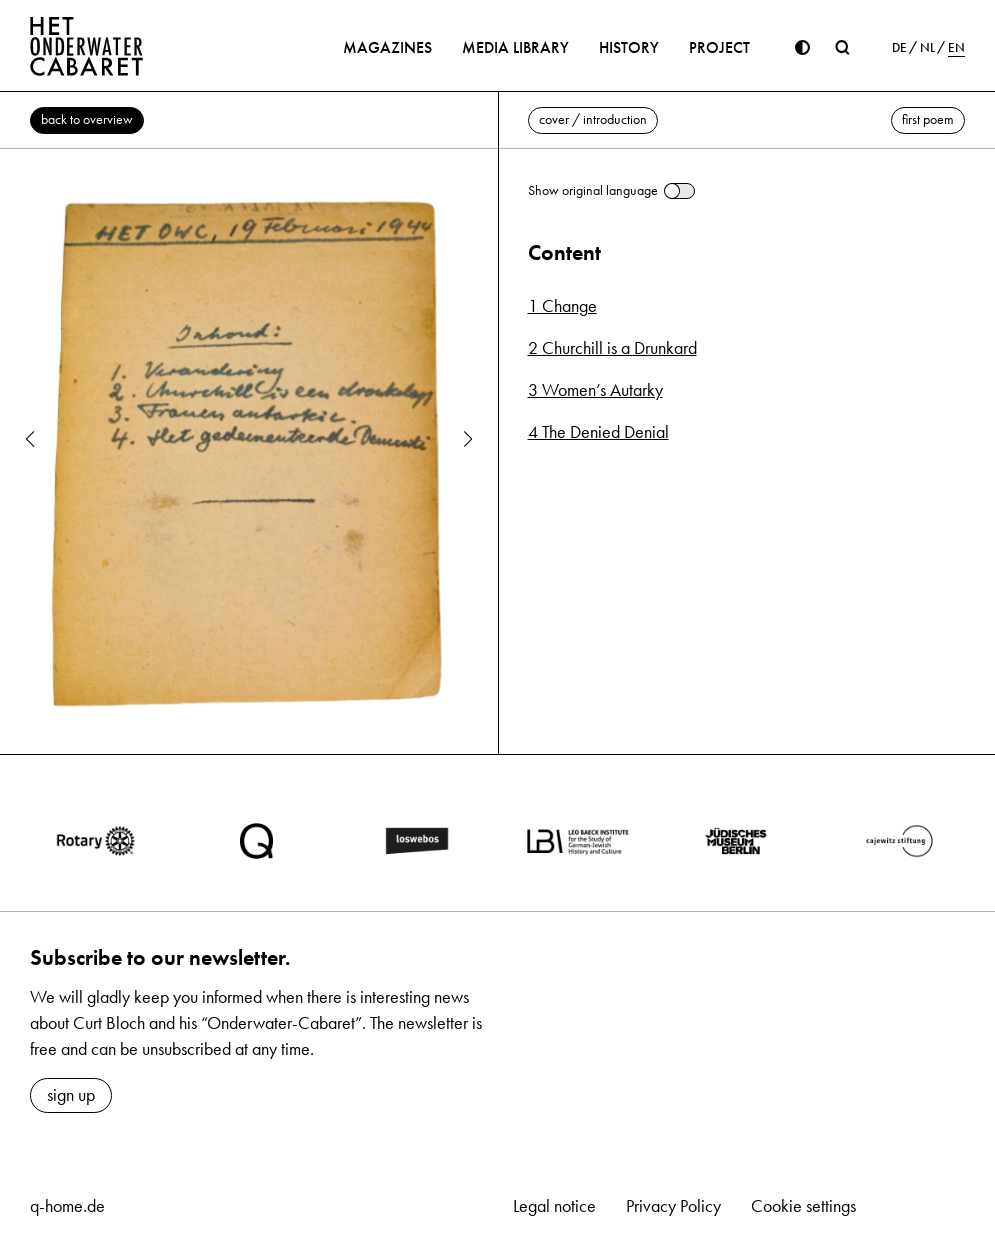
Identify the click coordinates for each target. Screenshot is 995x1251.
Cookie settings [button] (803, 1206)
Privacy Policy (673, 1206)
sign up (71, 1095)
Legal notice (554, 1206)
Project (719, 47)
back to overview (87, 119)
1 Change (562, 306)
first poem (928, 119)
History (629, 47)
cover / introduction (593, 119)
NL (927, 48)
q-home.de (67, 1206)
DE (899, 48)
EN (956, 48)
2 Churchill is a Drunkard (612, 348)
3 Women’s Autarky (595, 390)
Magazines (387, 47)
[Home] (87, 46)
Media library (515, 47)
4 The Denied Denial (598, 432)
